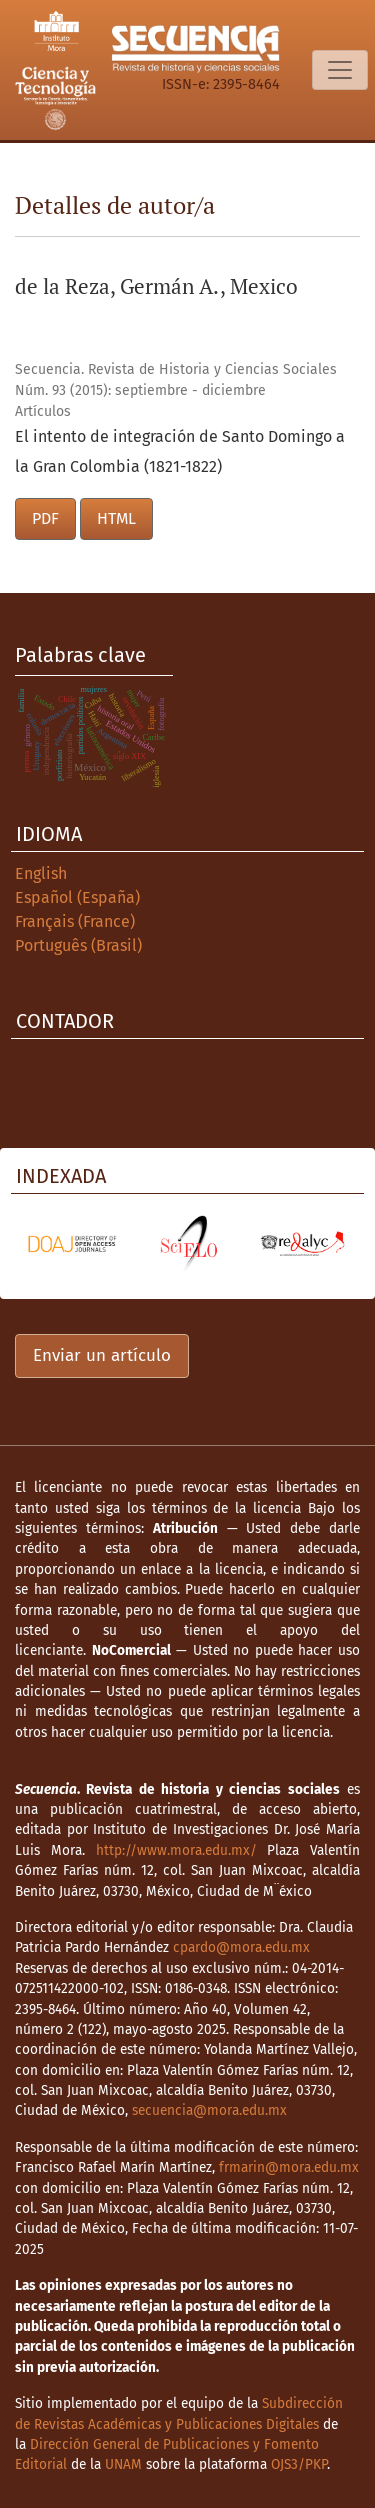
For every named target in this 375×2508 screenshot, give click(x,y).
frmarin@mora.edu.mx (289, 2167)
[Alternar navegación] (340, 70)
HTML (116, 518)
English (41, 873)
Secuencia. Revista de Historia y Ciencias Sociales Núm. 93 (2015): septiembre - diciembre (176, 380)
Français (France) (75, 921)
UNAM (123, 2464)
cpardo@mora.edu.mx (241, 1947)
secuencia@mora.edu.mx (209, 2110)
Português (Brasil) (78, 945)
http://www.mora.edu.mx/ (176, 1850)
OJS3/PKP (299, 2464)
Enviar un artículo (102, 1355)
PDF (45, 518)
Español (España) (77, 897)
